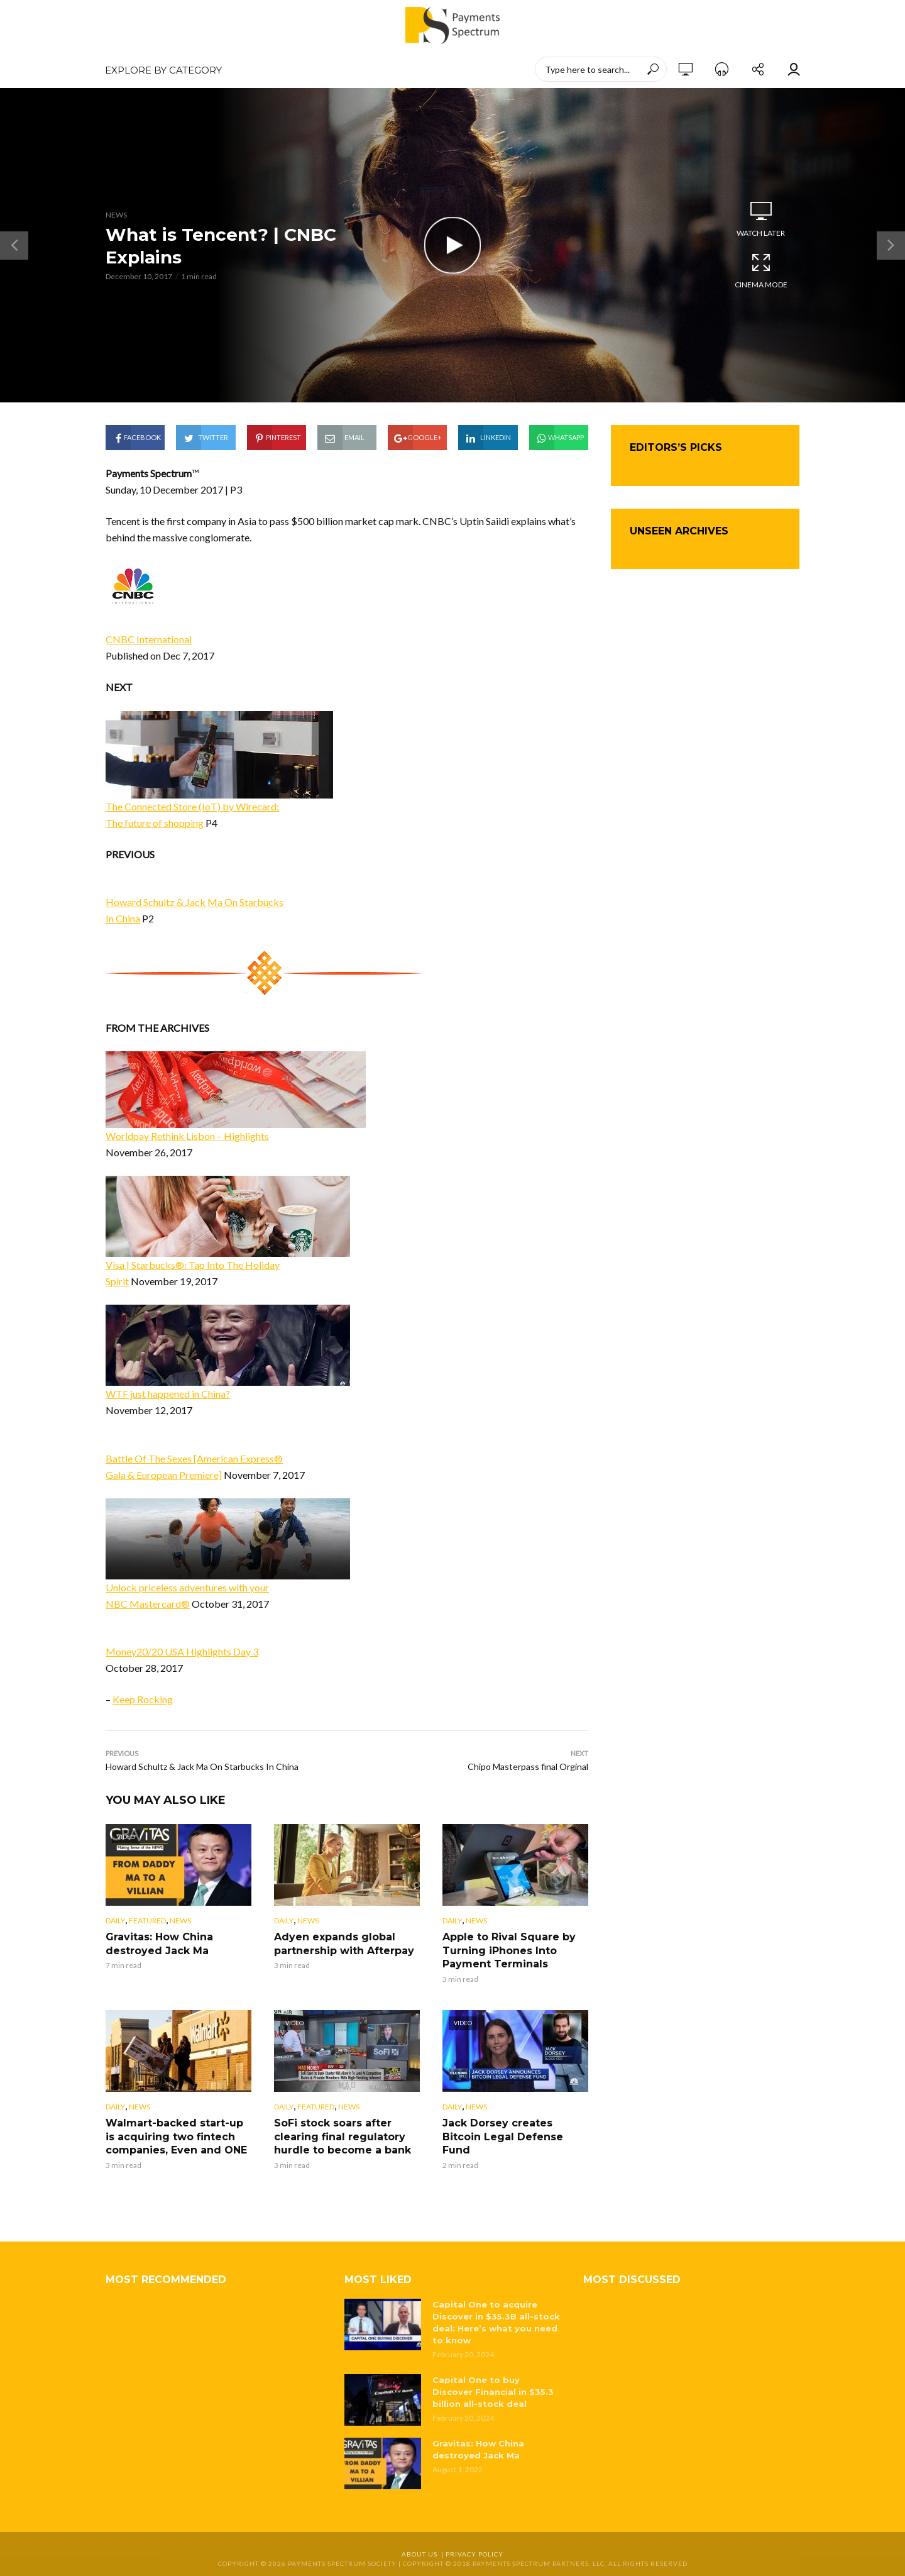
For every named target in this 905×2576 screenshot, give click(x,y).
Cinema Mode (761, 270)
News (116, 214)
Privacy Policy (474, 2554)
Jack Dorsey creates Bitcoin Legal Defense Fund (502, 2136)
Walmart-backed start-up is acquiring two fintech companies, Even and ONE (176, 2136)
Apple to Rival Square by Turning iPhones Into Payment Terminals (509, 1950)
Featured (147, 1920)
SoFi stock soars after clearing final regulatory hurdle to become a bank (342, 2136)
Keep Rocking (142, 1699)
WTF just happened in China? (168, 1394)
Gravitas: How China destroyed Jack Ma (159, 1944)
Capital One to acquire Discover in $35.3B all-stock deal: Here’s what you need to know (496, 2322)
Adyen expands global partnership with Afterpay (344, 1944)
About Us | (424, 2554)
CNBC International (149, 639)
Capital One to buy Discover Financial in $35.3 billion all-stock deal (493, 2392)
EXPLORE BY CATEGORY (163, 70)
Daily (115, 1920)
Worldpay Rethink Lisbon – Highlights (187, 1136)
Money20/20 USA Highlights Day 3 (182, 1651)
